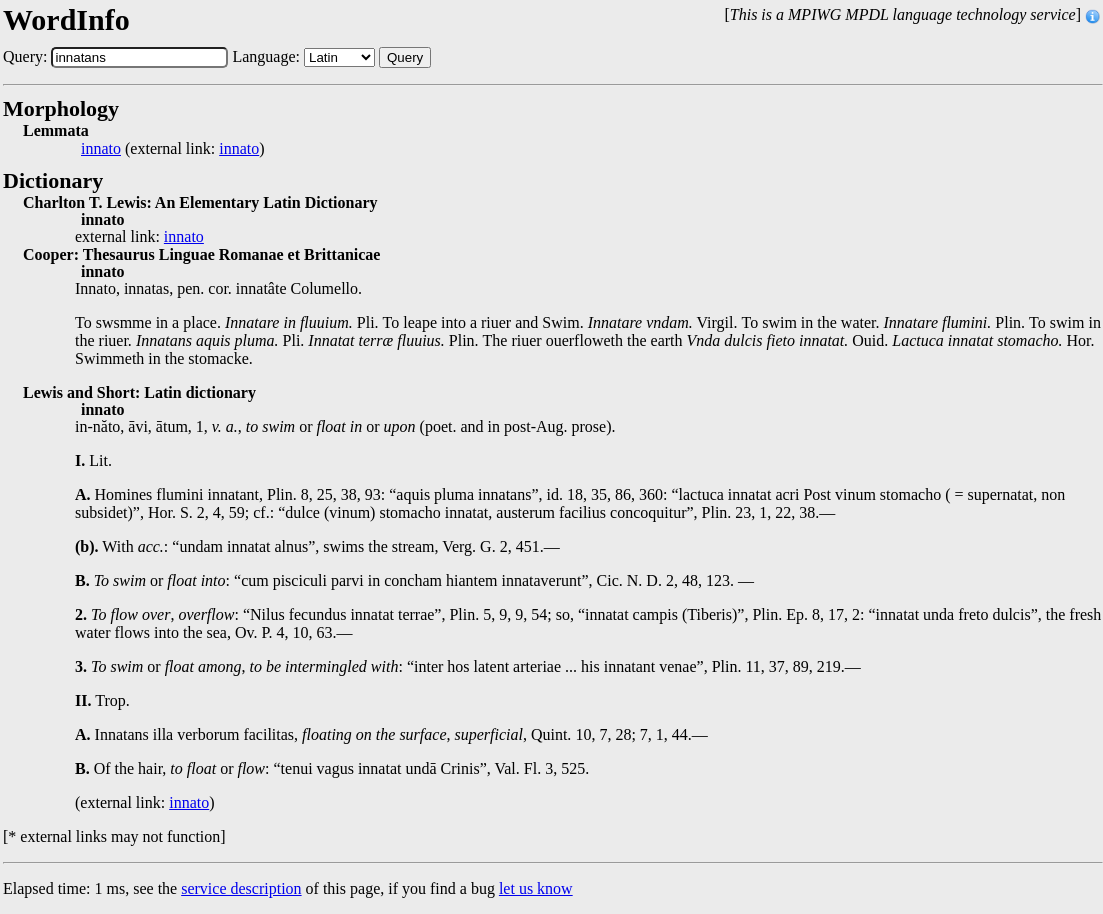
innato (101, 149)
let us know (536, 888)
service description (241, 888)
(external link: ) (173, 149)
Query (405, 57)
